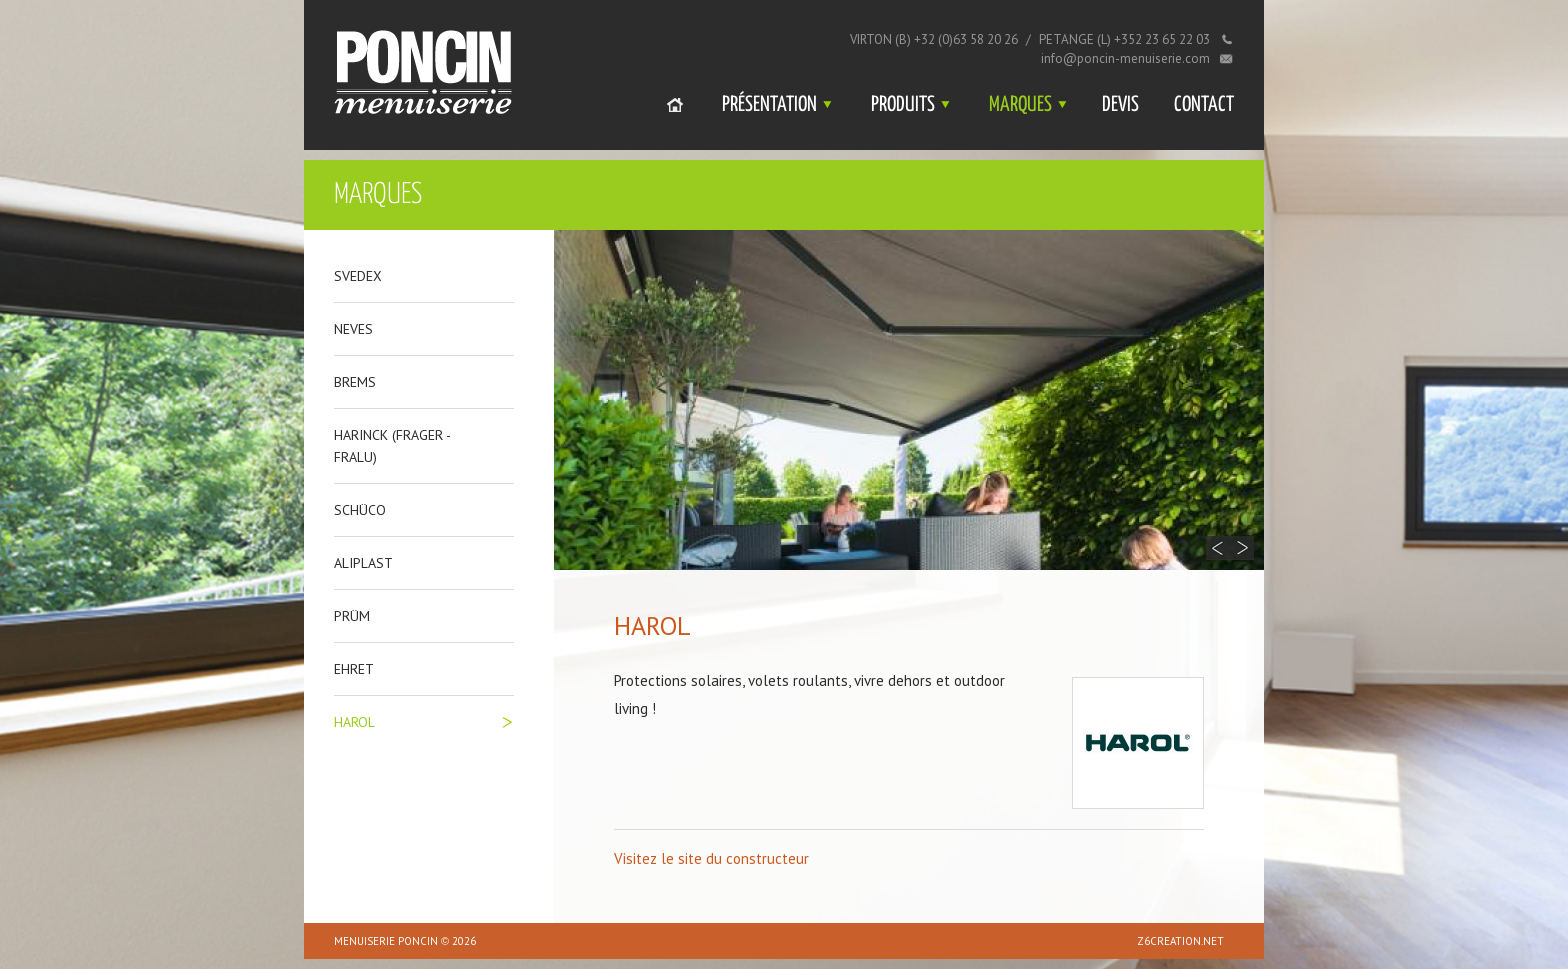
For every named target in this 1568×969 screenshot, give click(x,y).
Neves (353, 329)
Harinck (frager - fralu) (392, 446)
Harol (354, 722)
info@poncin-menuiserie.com (1125, 58)
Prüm (352, 616)
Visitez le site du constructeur (711, 858)
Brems (355, 382)
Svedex (358, 276)
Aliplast (363, 563)
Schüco (360, 510)
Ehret (354, 669)
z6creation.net (1180, 941)
